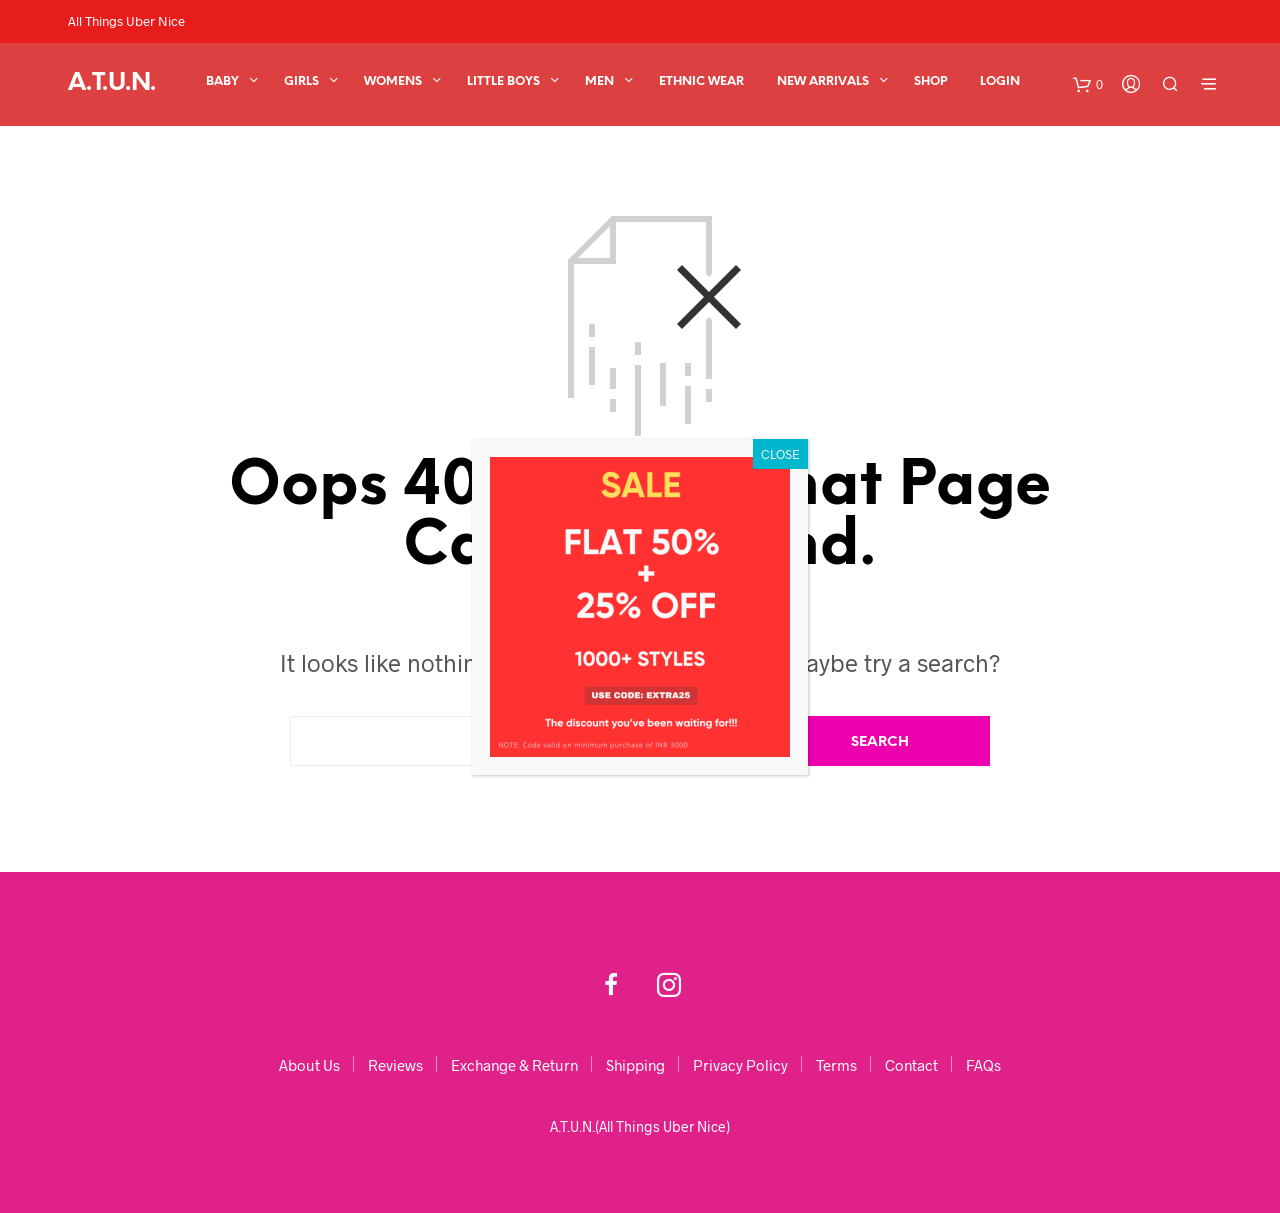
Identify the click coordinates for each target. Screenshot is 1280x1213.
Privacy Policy (740, 1065)
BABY (222, 81)
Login (1000, 81)
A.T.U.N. (112, 83)
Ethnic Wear (701, 81)
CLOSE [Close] (780, 454)
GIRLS (301, 81)
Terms (836, 1065)
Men (599, 81)
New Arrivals (823, 81)
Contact (911, 1065)
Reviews (395, 1065)
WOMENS (393, 81)
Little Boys (503, 81)
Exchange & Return (514, 1065)
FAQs (983, 1065)
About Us (309, 1065)
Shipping (635, 1065)
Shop (930, 81)
